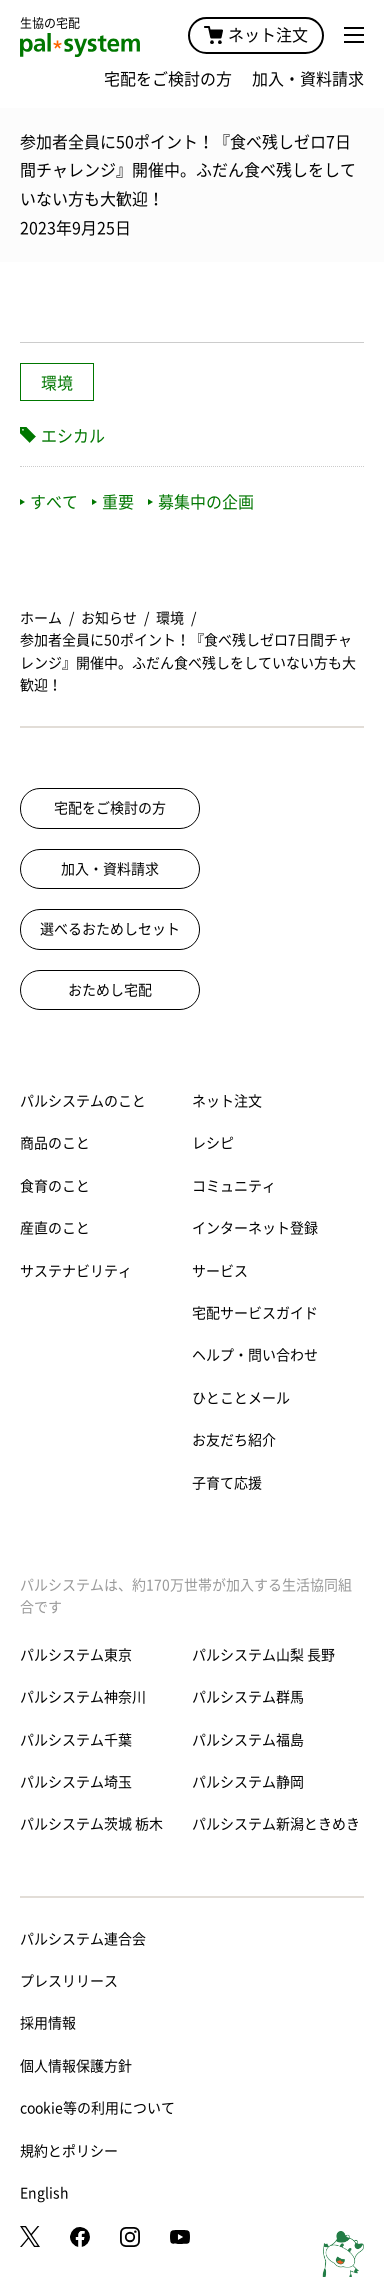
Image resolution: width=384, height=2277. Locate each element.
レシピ (213, 1143)
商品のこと (55, 1143)
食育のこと (55, 1186)
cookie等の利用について (97, 2108)
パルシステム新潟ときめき (276, 1824)
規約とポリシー (69, 2151)
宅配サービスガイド (255, 1313)
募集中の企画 (201, 502)
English (44, 2193)
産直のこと (55, 1228)
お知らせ (109, 618)
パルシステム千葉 (76, 1740)
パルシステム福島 (248, 1740)
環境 (57, 383)
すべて (49, 502)
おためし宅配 (110, 990)
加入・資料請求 (308, 79)
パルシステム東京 (76, 1655)
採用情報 (48, 2023)
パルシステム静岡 (248, 1782)
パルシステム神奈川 (83, 1697)
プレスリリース (69, 1981)
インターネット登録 (255, 1228)
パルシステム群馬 (248, 1697)
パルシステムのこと (83, 1101)
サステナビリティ (76, 1271)
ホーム (41, 618)
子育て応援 (227, 1483)
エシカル (73, 436)
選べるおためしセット (110, 929)
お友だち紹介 (234, 1440)
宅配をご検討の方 (168, 79)
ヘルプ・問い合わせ (255, 1355)
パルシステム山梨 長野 (263, 1655)
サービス (220, 1271)
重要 (113, 502)
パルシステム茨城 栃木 (91, 1824)
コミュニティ (234, 1186)
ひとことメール (241, 1398)
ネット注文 (256, 35)
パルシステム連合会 (83, 1939)
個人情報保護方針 (76, 2066)
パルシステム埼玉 (76, 1782)
